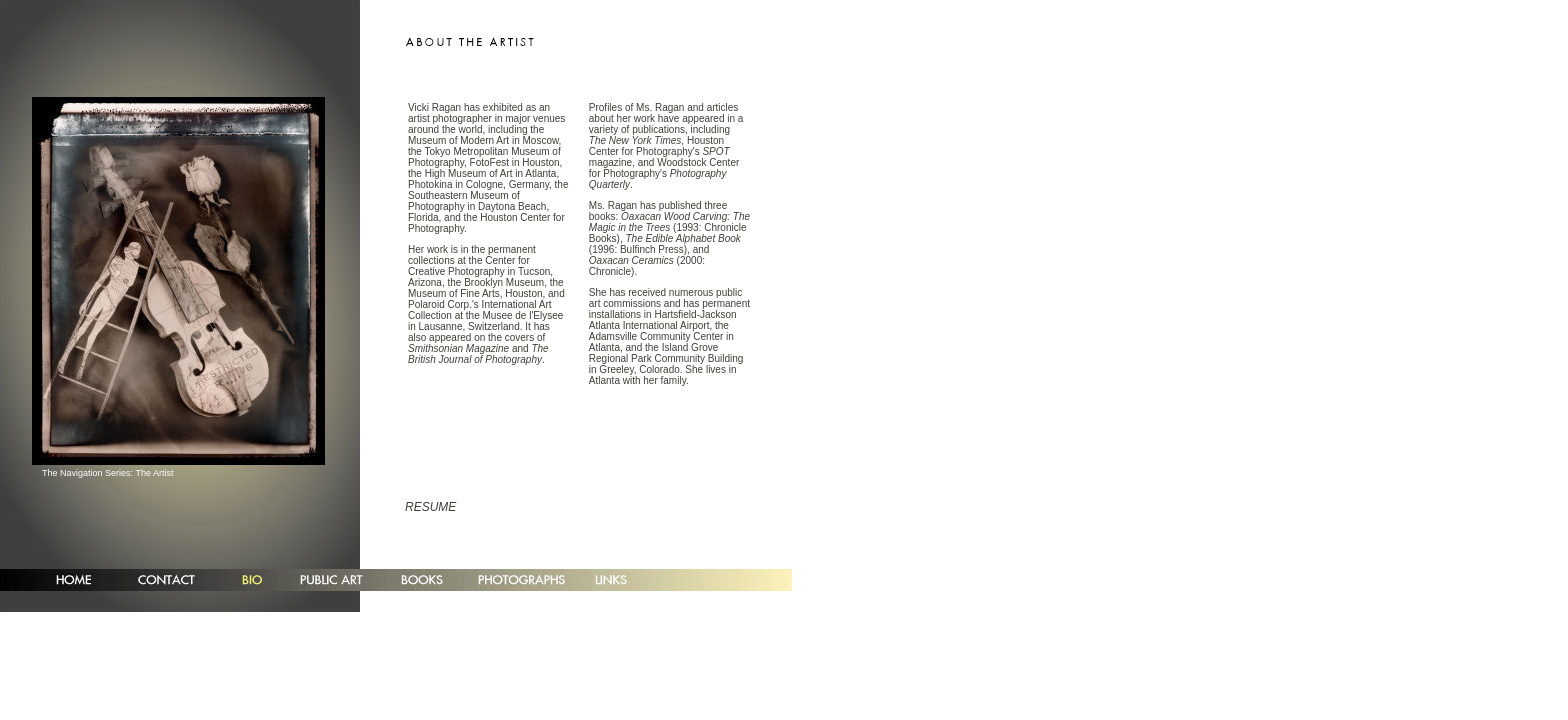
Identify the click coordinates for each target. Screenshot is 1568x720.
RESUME (430, 507)
